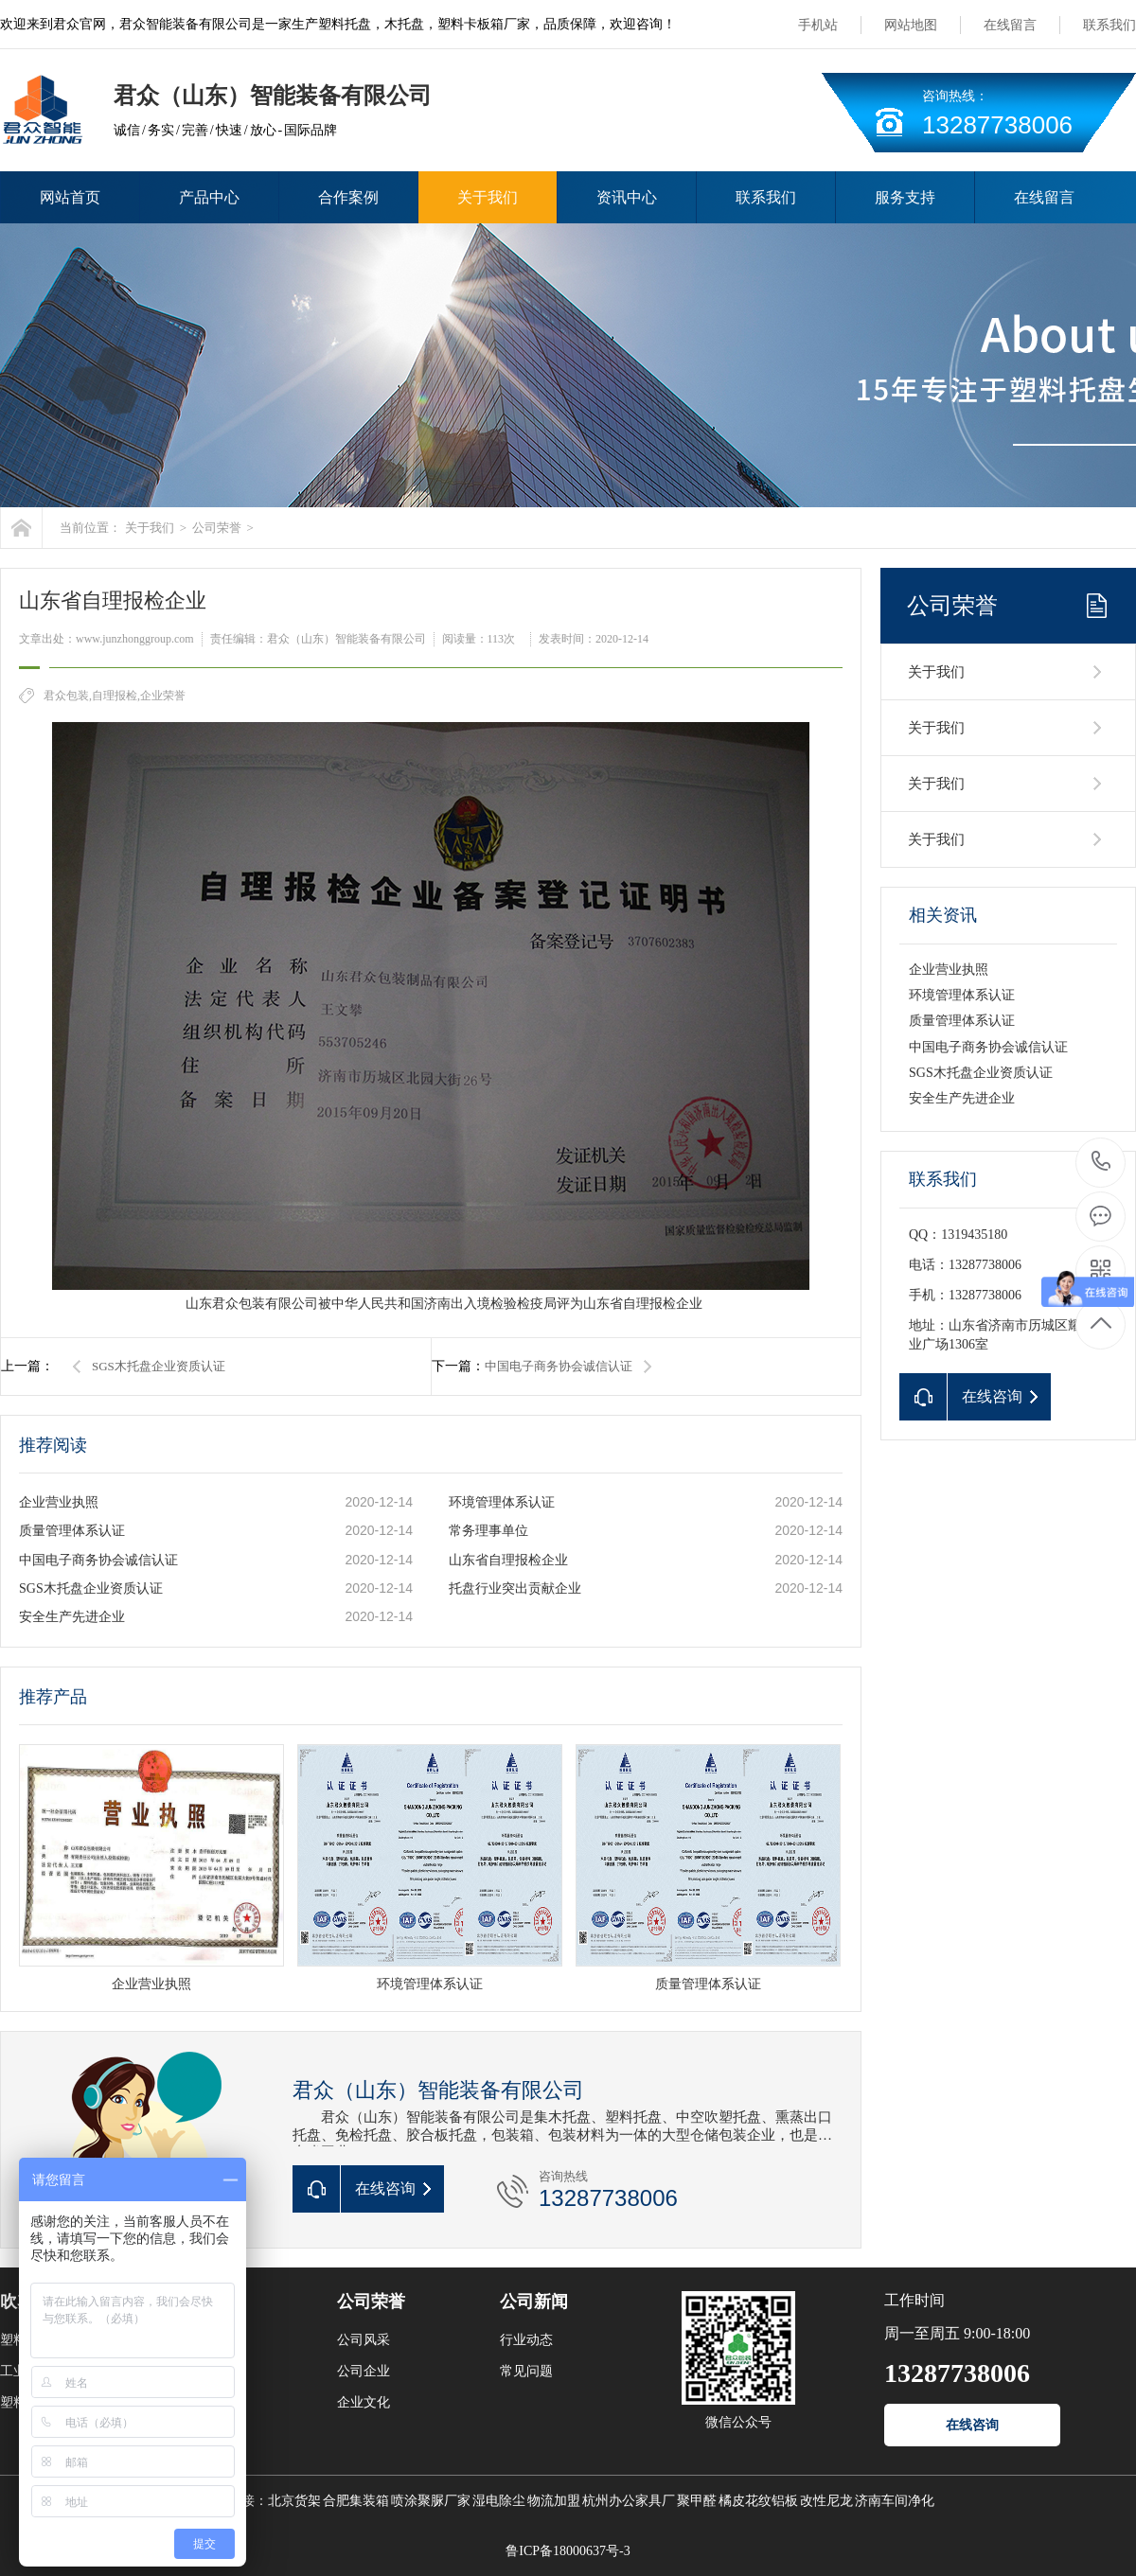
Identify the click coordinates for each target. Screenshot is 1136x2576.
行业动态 (526, 2340)
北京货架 (294, 2501)
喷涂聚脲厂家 (430, 2501)
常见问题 (526, 2371)
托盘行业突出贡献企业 (515, 1588)
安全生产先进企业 (72, 1617)
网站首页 (70, 197)
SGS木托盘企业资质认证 (158, 1366)
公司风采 (363, 2340)
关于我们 (487, 197)
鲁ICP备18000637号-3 (568, 2551)
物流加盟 (553, 2501)
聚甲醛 (697, 2501)
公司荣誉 (216, 527)
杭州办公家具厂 (628, 2501)
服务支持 (905, 197)
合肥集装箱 (356, 2501)
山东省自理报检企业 (508, 1560)
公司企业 (363, 2371)
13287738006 (1101, 1162)
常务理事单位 (488, 1531)
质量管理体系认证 (72, 1531)
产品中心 (209, 197)
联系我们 (1109, 25)
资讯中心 (626, 197)
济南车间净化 (894, 2501)
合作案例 (348, 197)
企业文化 (363, 2402)
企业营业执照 (58, 1502)
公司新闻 (534, 2301)
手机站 (818, 25)
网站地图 (910, 25)
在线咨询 (972, 2425)
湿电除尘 (498, 2501)
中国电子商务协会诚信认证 (558, 1366)
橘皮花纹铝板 (758, 2501)
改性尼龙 (826, 2501)
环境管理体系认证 (502, 1502)
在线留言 (1010, 25)
